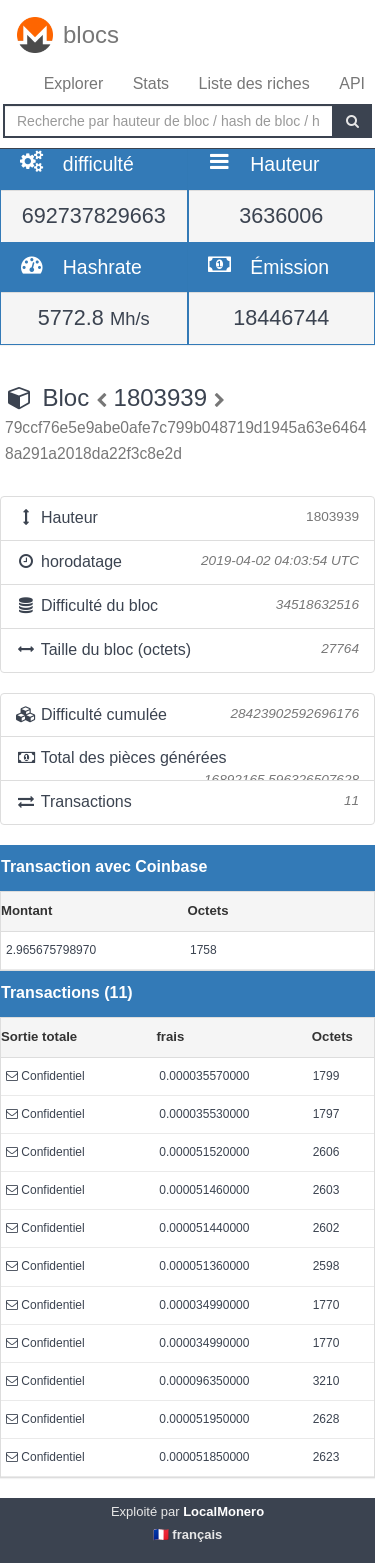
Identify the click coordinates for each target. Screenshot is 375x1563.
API (352, 83)
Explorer (74, 83)
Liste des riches (254, 83)
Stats (151, 83)
